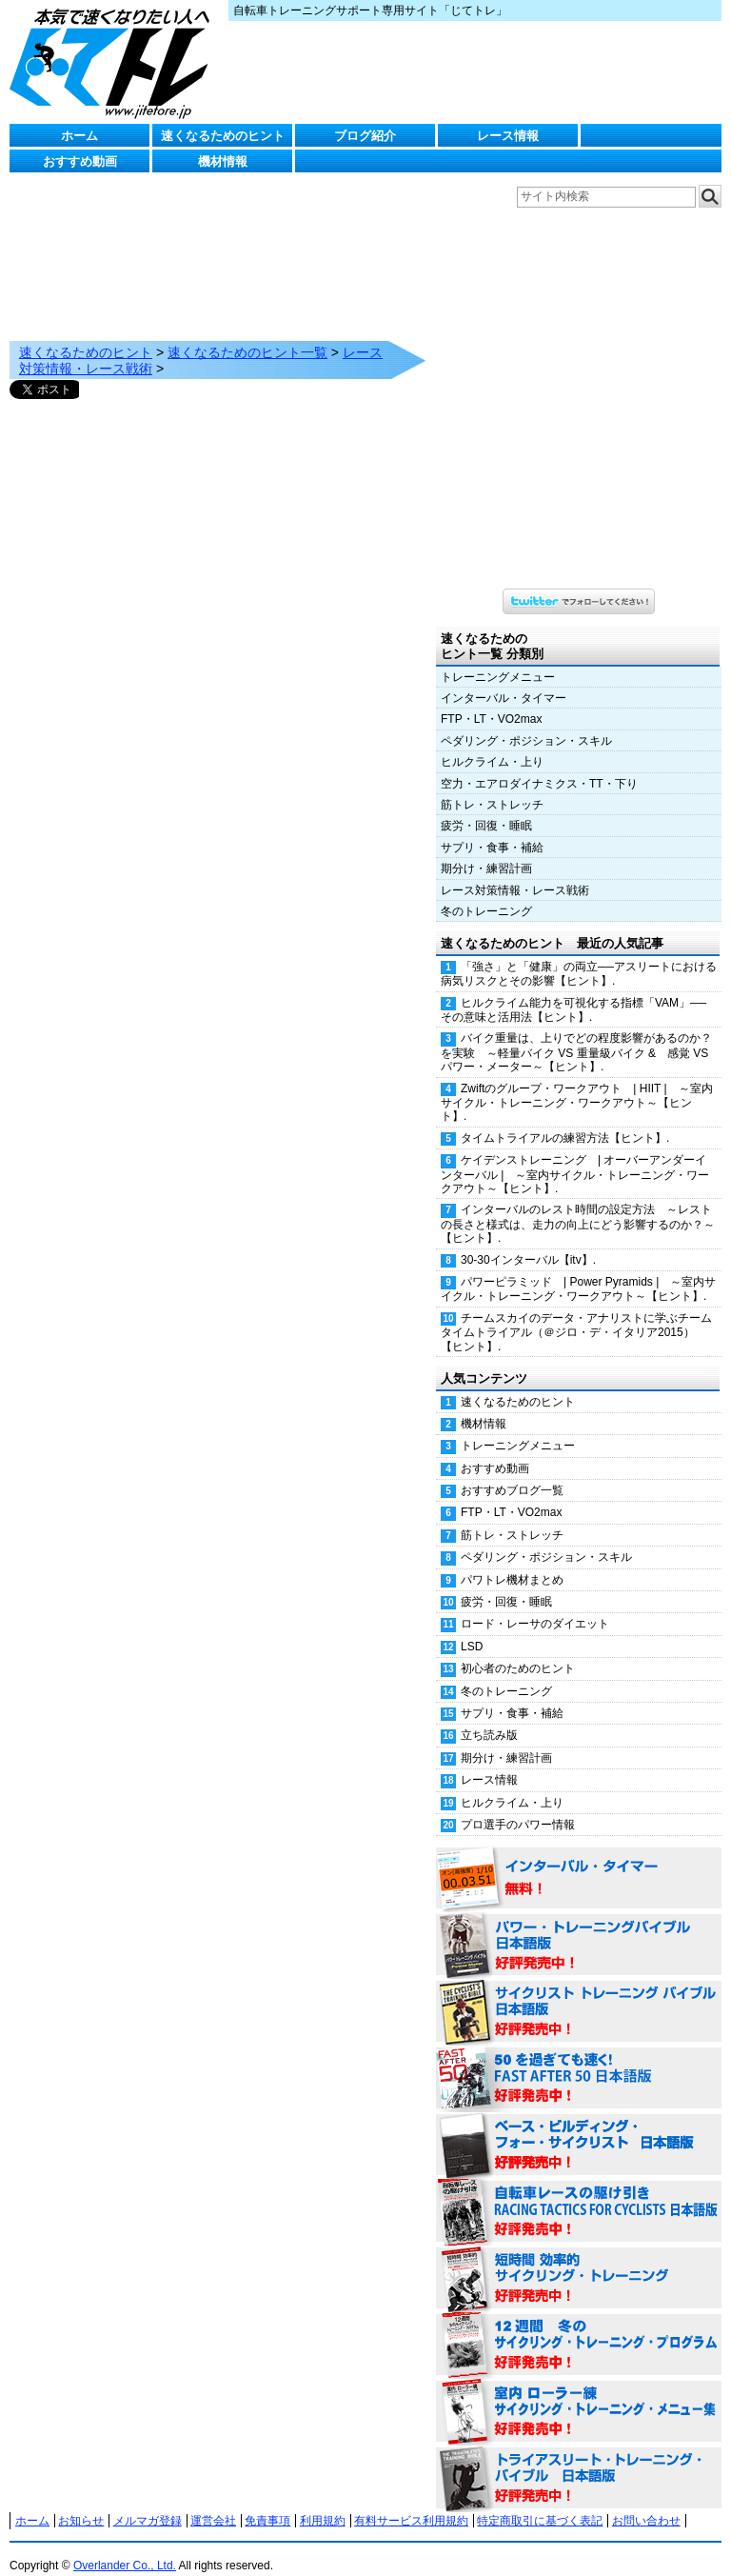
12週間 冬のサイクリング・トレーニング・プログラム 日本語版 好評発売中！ (578, 2326)
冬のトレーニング (486, 892)
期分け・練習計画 (486, 849)
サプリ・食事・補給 (492, 828)
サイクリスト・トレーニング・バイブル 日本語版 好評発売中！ (578, 1993)
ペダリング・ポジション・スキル (526, 722)
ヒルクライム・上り (492, 742)
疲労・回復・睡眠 (486, 806)
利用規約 (323, 2501)
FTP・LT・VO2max (491, 700)
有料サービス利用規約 (411, 2501)
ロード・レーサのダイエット (535, 1604)
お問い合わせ (646, 2501)
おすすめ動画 (80, 161)
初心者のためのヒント (518, 1649)
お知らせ (81, 2501)
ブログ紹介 (365, 136)
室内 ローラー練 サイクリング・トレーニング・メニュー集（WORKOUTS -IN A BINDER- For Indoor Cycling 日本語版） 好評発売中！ (578, 2393)
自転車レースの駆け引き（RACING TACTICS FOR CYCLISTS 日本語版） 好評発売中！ (578, 2193)
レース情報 (508, 136)
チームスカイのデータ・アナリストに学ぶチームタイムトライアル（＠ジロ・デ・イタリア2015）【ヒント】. (576, 1313)
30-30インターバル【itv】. (528, 1241)
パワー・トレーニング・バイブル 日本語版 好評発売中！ (578, 1926)
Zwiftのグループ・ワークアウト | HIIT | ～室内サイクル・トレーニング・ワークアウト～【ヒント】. (577, 1084)
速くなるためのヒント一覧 (247, 333)
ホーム (79, 136)
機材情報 (222, 161)
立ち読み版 (489, 1716)
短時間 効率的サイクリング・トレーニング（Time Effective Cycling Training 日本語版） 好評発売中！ (578, 2260)
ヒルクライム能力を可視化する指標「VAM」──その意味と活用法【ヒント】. (573, 991)
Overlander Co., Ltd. (124, 2546)
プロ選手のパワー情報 (518, 1805)
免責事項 (267, 2501)
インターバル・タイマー (503, 679)
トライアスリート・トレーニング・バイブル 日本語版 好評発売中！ (578, 2459)
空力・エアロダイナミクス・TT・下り (539, 764)
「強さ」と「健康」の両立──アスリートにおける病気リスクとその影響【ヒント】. (579, 954)
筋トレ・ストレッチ (492, 785)
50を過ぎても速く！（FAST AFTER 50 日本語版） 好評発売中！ (578, 2060)
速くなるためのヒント (223, 136)
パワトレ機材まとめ (512, 1561)
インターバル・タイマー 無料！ (578, 1860)
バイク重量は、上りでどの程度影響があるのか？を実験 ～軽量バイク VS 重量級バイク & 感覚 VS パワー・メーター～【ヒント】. (576, 1033)
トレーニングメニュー (498, 658)
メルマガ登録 (147, 2501)
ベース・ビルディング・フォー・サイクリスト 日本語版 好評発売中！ (578, 2126)
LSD (472, 1627)
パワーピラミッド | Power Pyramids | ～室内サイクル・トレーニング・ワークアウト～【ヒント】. (578, 1270)
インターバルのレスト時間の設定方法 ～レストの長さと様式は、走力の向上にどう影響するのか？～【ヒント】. (578, 1205)
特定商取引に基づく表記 (540, 2501)
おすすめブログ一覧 (512, 1471)
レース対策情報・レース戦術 (515, 871)
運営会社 (213, 2501)
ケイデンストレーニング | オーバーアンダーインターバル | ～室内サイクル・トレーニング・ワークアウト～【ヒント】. (575, 1155)
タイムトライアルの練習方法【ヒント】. (565, 1119)
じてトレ (114, 62)
